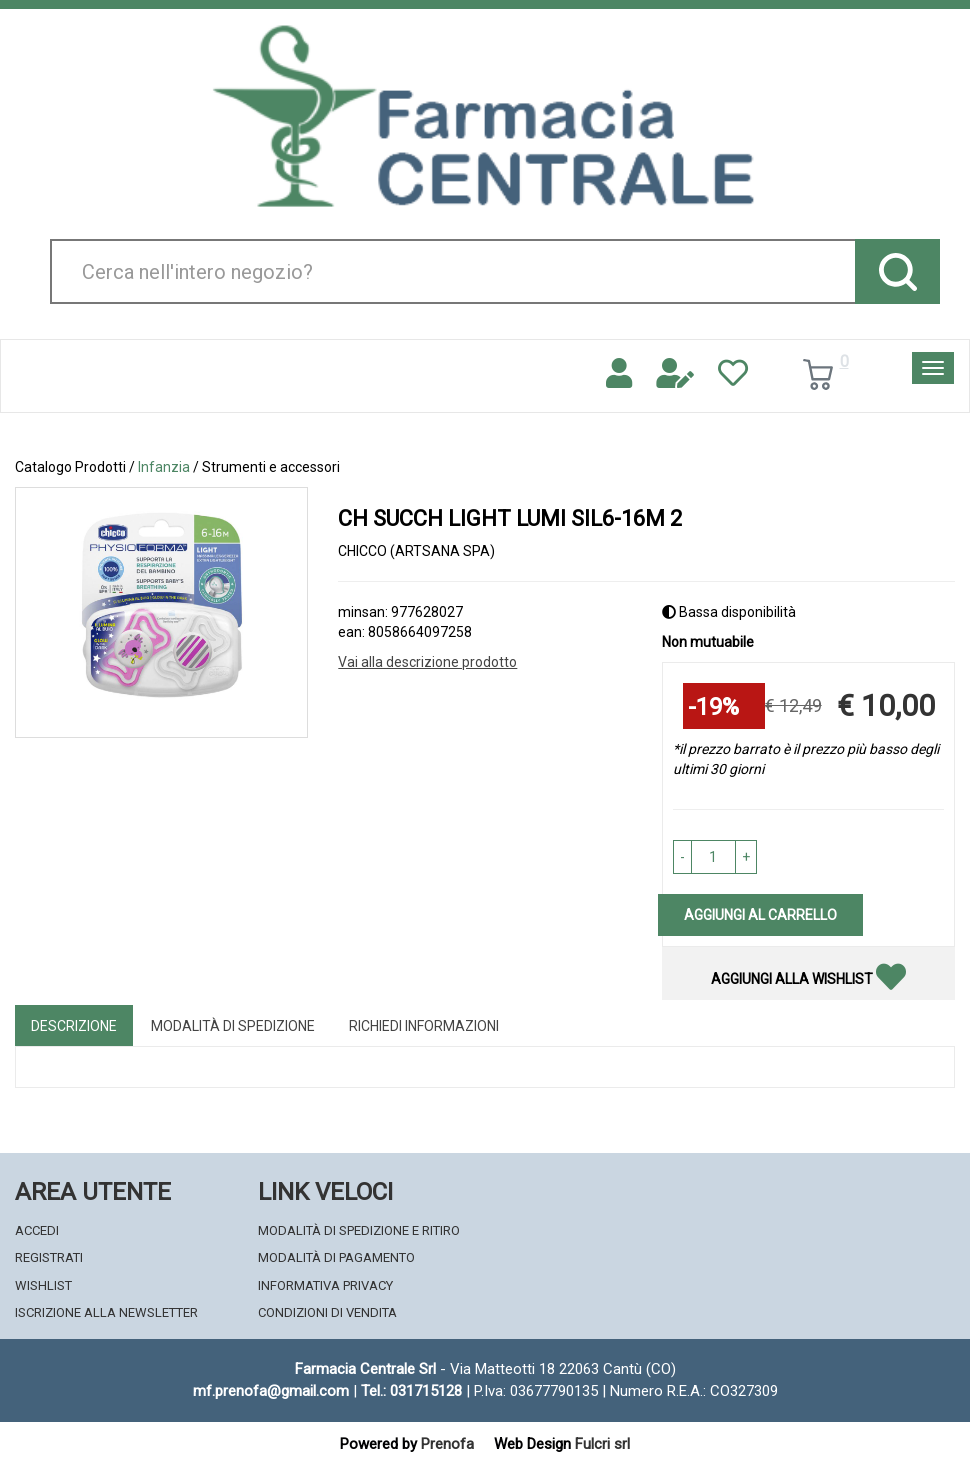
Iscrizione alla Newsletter (106, 1312)
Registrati (49, 1257)
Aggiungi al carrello (760, 915)
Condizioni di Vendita (327, 1312)
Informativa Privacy (325, 1285)
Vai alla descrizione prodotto (427, 662)
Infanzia (164, 467)
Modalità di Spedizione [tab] (233, 1026)
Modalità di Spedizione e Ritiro (359, 1230)
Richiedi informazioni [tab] (424, 1026)
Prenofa (447, 1444)
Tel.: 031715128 (411, 1391)
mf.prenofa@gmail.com (271, 1391)
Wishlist (43, 1285)
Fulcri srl (602, 1444)
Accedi (37, 1230)
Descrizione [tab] (74, 1026)
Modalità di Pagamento (336, 1257)
